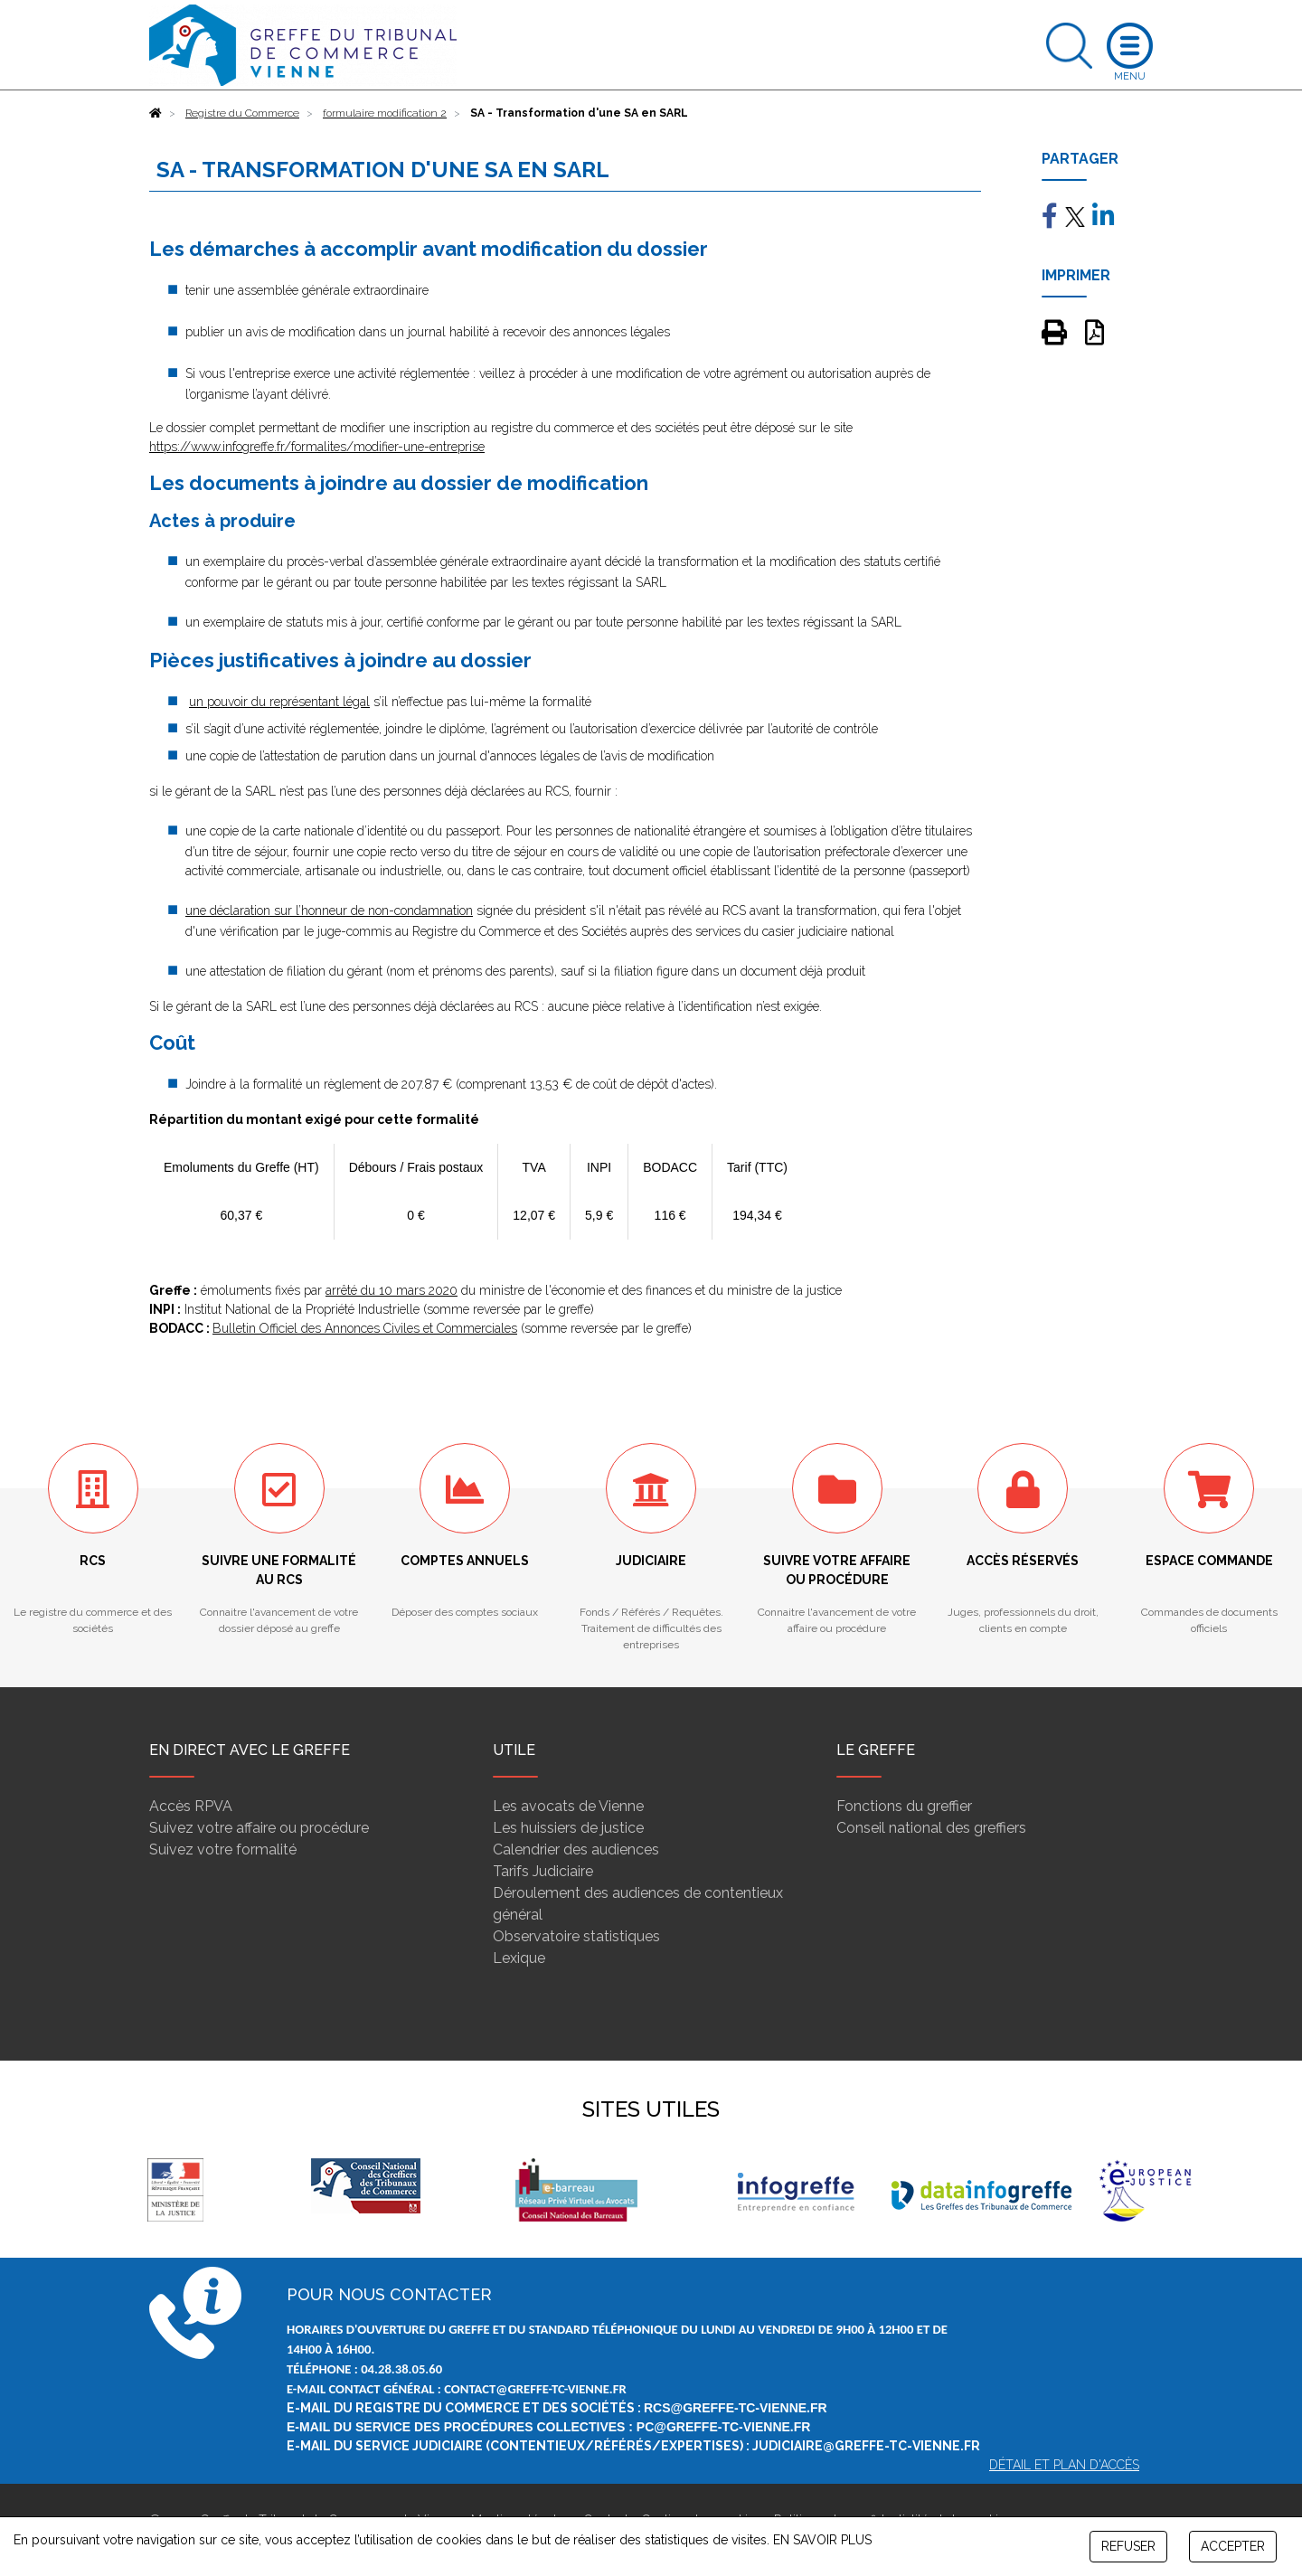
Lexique (519, 1958)
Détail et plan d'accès (1064, 2465)
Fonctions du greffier (904, 1806)
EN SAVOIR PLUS (822, 2540)
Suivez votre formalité (223, 1849)
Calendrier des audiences (576, 1849)
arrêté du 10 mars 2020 (392, 1290)
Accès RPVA (190, 1806)
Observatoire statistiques (576, 1936)
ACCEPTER (1233, 2546)
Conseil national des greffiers (931, 1827)
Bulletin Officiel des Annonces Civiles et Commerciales (364, 1328)
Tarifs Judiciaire (543, 1871)
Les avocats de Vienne (568, 1806)
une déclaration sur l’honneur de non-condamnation (329, 910)
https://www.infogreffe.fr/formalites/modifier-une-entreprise (317, 446)
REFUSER (1128, 2546)
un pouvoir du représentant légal (279, 701)
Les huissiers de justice (568, 1827)
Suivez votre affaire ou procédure (259, 1827)
